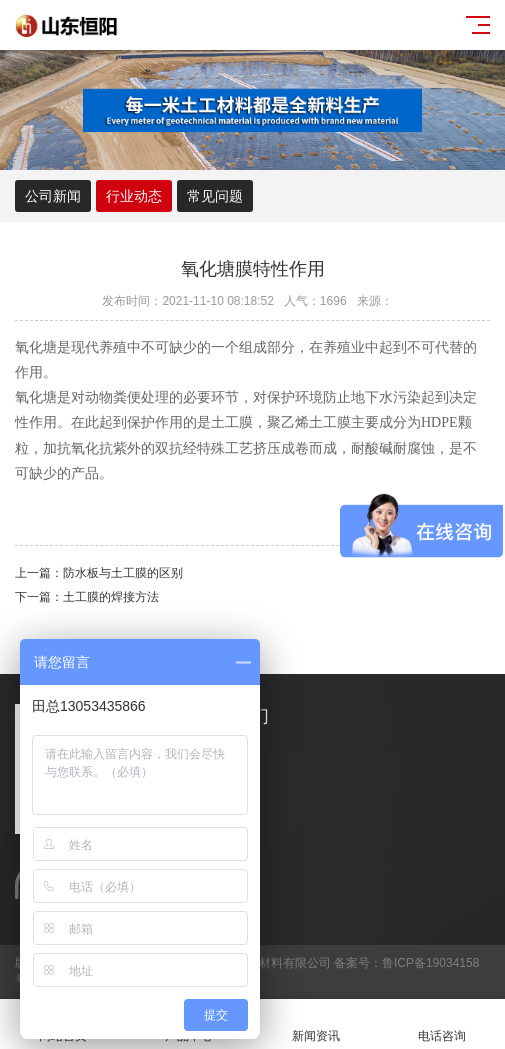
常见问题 (215, 196)
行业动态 (134, 196)
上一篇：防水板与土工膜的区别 (99, 573)
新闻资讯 (316, 1024)
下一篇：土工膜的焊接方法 (87, 597)
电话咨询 (442, 1024)
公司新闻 (53, 196)
